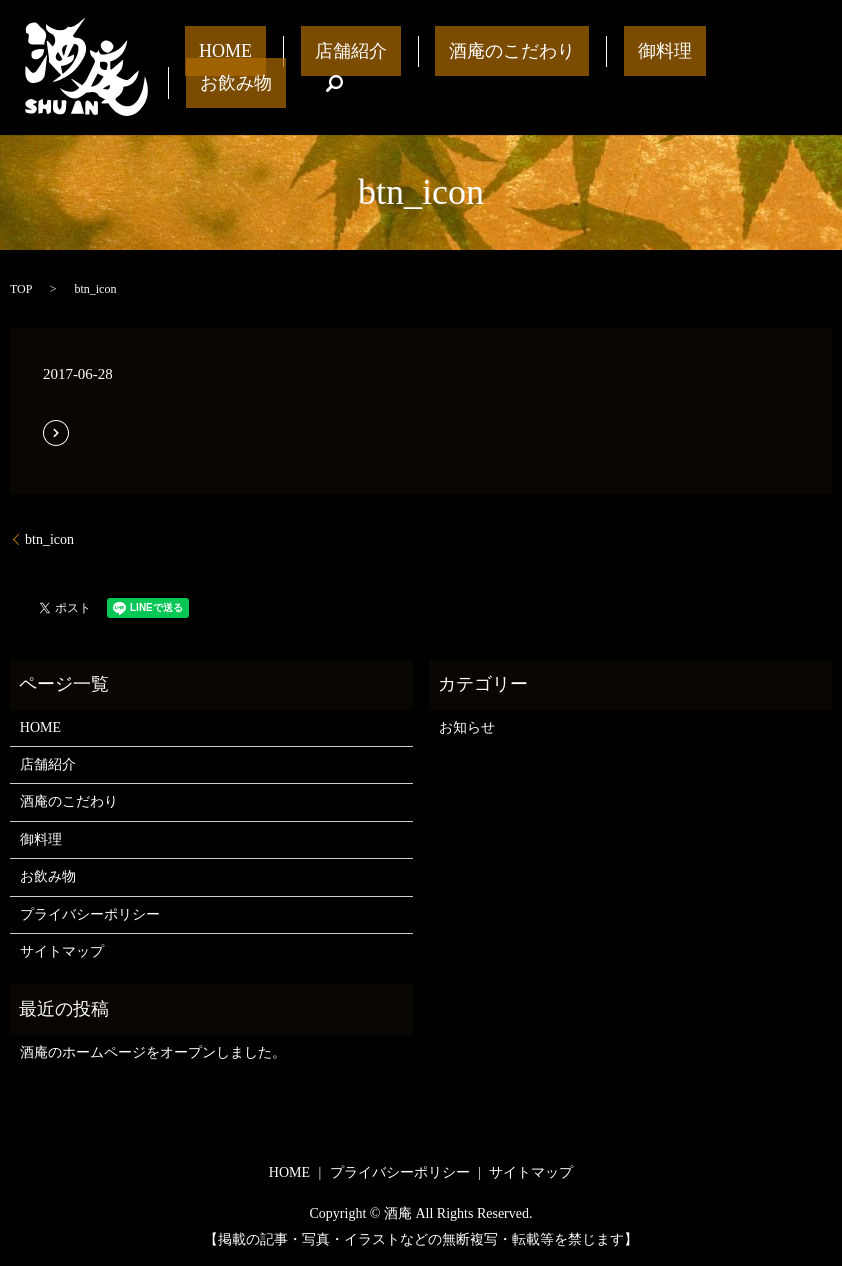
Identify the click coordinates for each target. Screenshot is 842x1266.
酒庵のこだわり (478, 67)
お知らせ (467, 727)
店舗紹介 (345, 67)
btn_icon (49, 539)
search (785, 68)
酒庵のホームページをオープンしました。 (153, 1052)
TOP (21, 289)
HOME (247, 67)
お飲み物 (700, 67)
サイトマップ (62, 951)
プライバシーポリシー (90, 914)
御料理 (603, 67)
